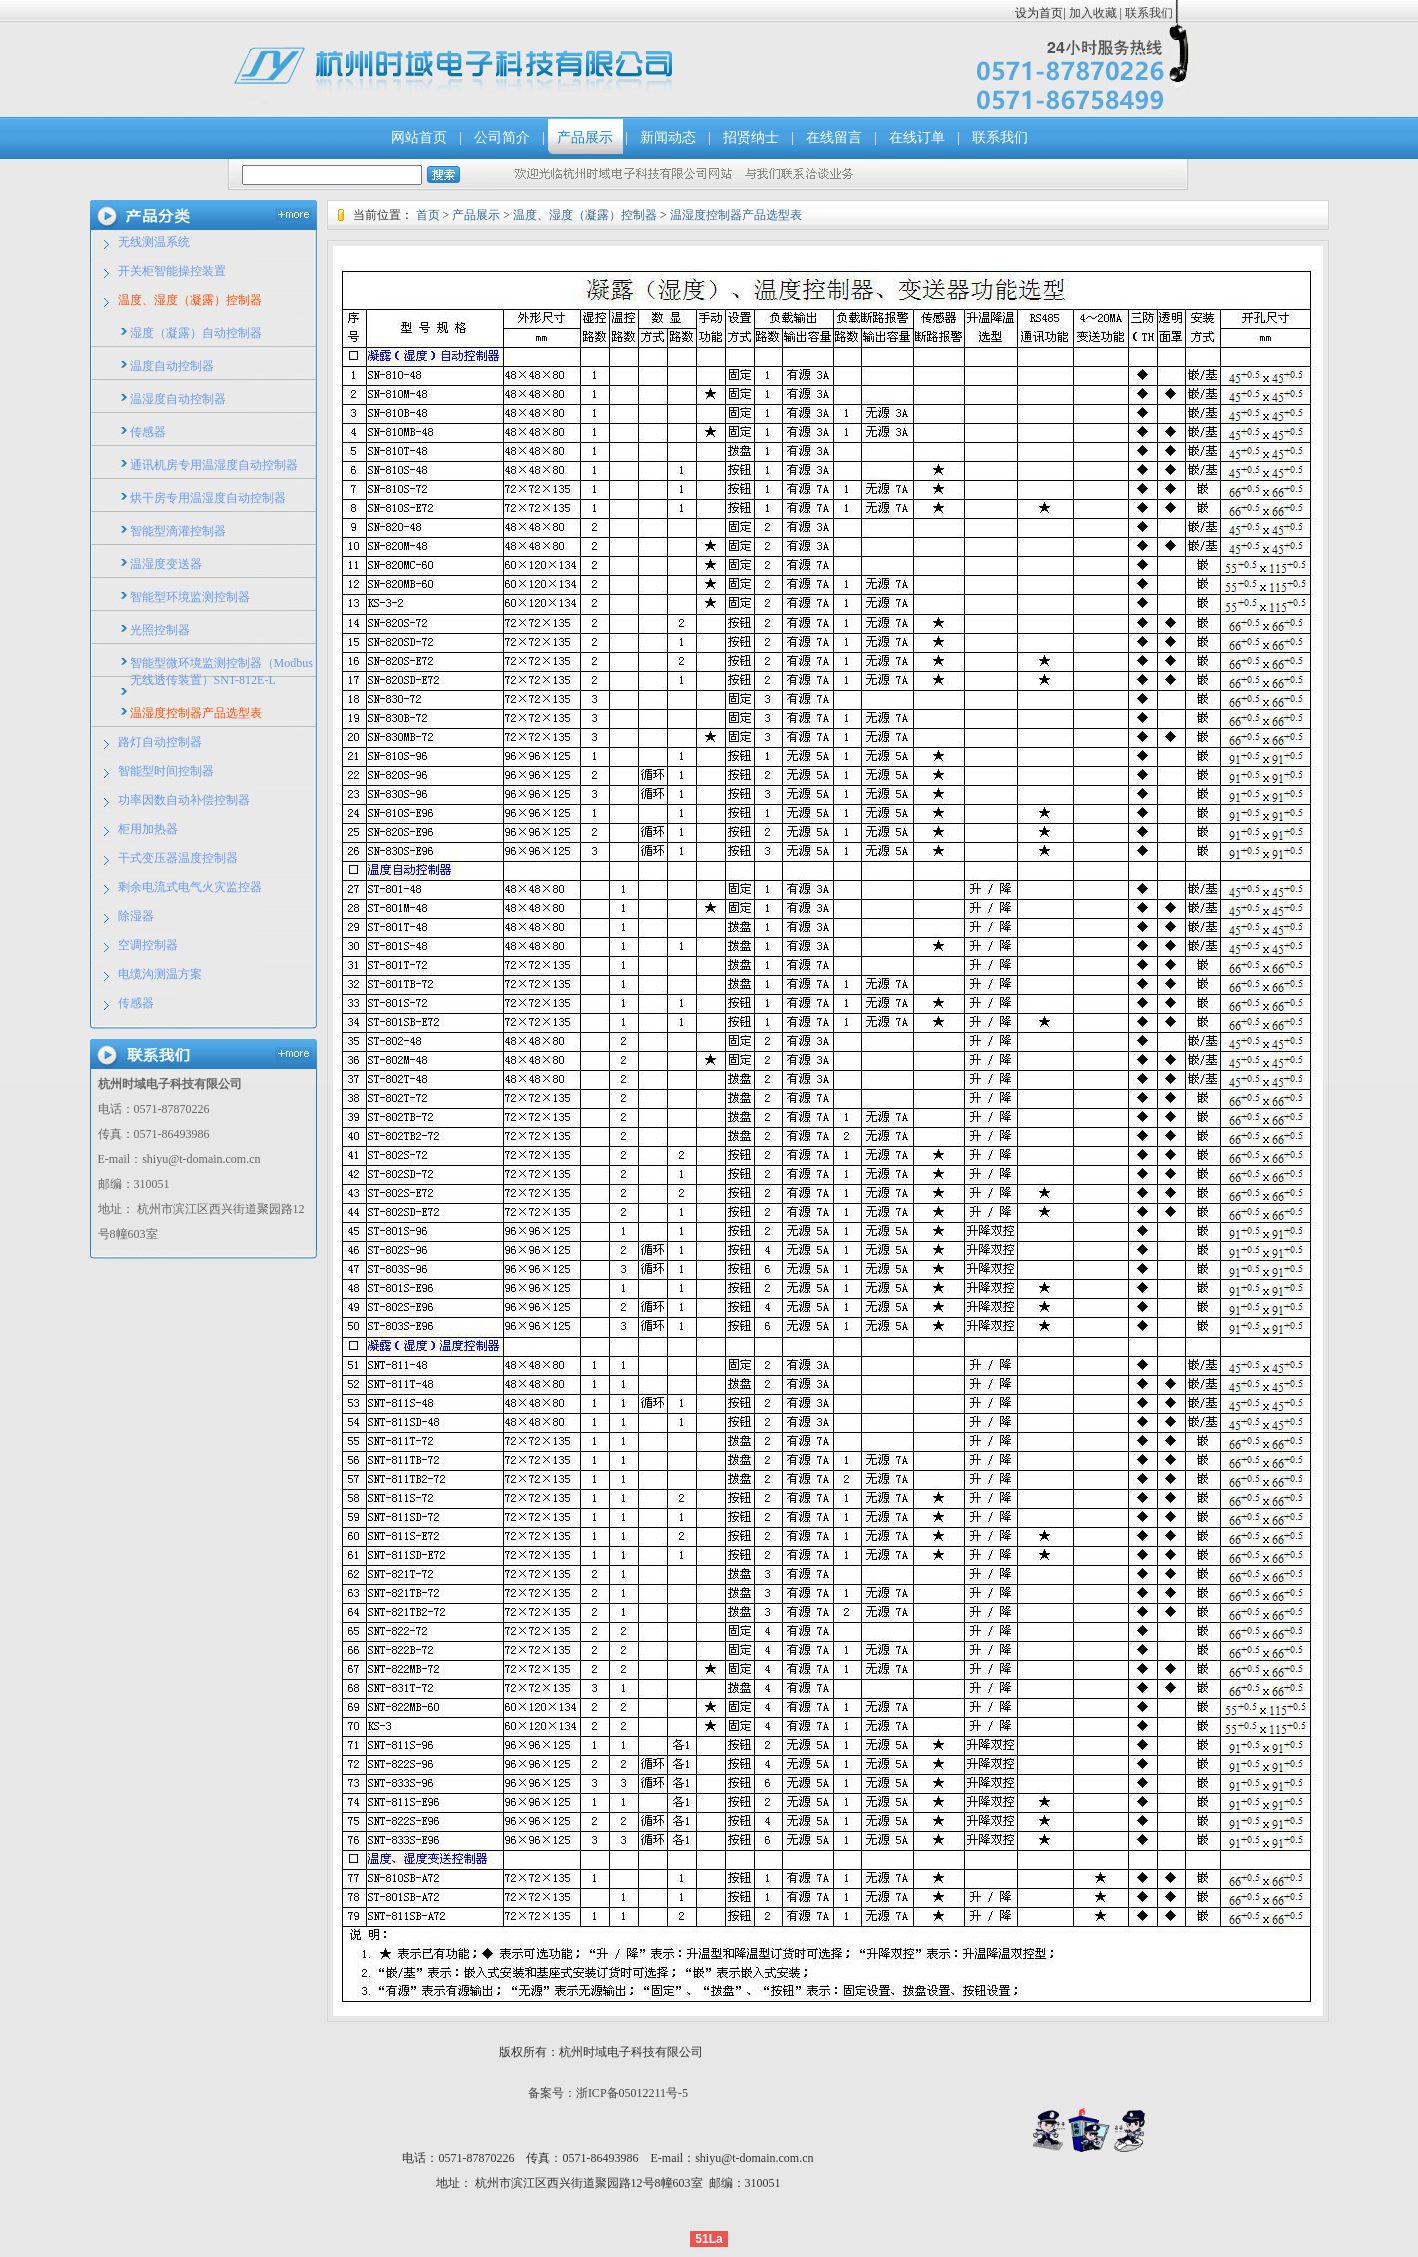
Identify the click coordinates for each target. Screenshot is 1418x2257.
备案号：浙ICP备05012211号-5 (608, 2093)
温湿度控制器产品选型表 (196, 713)
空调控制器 (148, 945)
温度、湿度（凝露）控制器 (190, 300)
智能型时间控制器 (166, 771)
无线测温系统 (154, 242)
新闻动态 (668, 137)
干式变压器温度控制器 (178, 858)
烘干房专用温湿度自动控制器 (208, 498)
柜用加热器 (148, 829)
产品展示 (585, 137)
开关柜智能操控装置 (172, 271)
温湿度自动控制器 (178, 399)
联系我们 (1147, 13)
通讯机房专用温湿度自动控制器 (214, 465)
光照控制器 (160, 630)
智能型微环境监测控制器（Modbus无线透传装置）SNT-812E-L (221, 671)
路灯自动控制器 (160, 742)
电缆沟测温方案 (160, 974)
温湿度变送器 (166, 564)
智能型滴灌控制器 (178, 531)
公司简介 (502, 137)
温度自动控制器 (172, 366)
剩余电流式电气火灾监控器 (190, 887)
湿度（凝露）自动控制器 (196, 333)
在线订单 (917, 137)
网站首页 (419, 137)
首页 (428, 215)
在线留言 (834, 137)
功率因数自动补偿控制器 (184, 800)
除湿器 (136, 916)
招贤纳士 (751, 137)
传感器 (148, 432)
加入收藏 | (1095, 13)
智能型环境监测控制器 (190, 597)
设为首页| (1040, 13)
